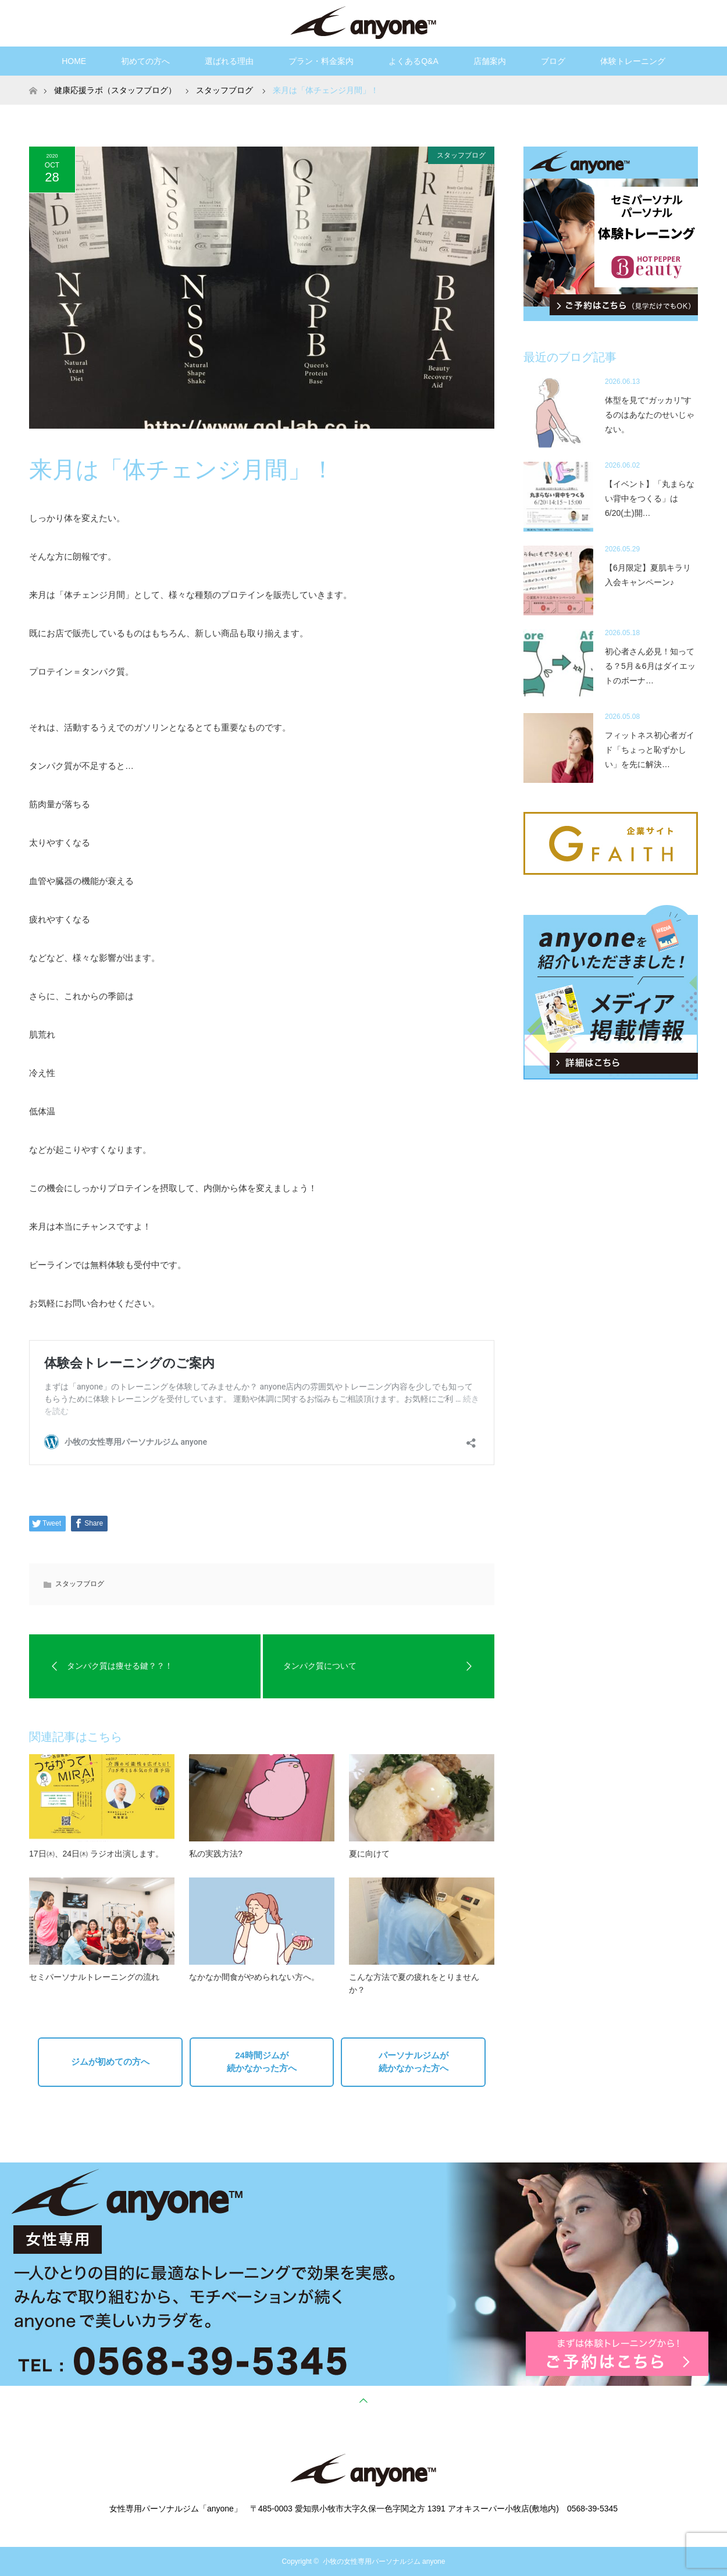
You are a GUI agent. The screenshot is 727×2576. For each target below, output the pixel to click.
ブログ (553, 61)
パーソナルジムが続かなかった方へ (413, 2061)
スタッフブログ (461, 155)
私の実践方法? (216, 1853)
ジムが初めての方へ (110, 2061)
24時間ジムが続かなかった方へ (262, 2061)
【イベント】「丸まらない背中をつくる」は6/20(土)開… (649, 498)
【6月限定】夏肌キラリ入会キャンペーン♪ (648, 575)
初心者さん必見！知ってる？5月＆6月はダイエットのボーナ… (650, 666)
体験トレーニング (632, 61)
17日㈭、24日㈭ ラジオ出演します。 (96, 1853)
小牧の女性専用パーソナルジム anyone (384, 2561)
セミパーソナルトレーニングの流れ (94, 1977)
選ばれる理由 (229, 61)
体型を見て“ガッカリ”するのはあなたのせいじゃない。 (649, 415)
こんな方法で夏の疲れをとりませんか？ (414, 1983)
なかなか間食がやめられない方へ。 (254, 1977)
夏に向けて (369, 1853)
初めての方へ (145, 61)
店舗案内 (489, 61)
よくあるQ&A (414, 61)
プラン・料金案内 (321, 61)
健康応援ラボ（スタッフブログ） (115, 90)
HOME (74, 61)
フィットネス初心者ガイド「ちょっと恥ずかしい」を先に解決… (649, 750)
